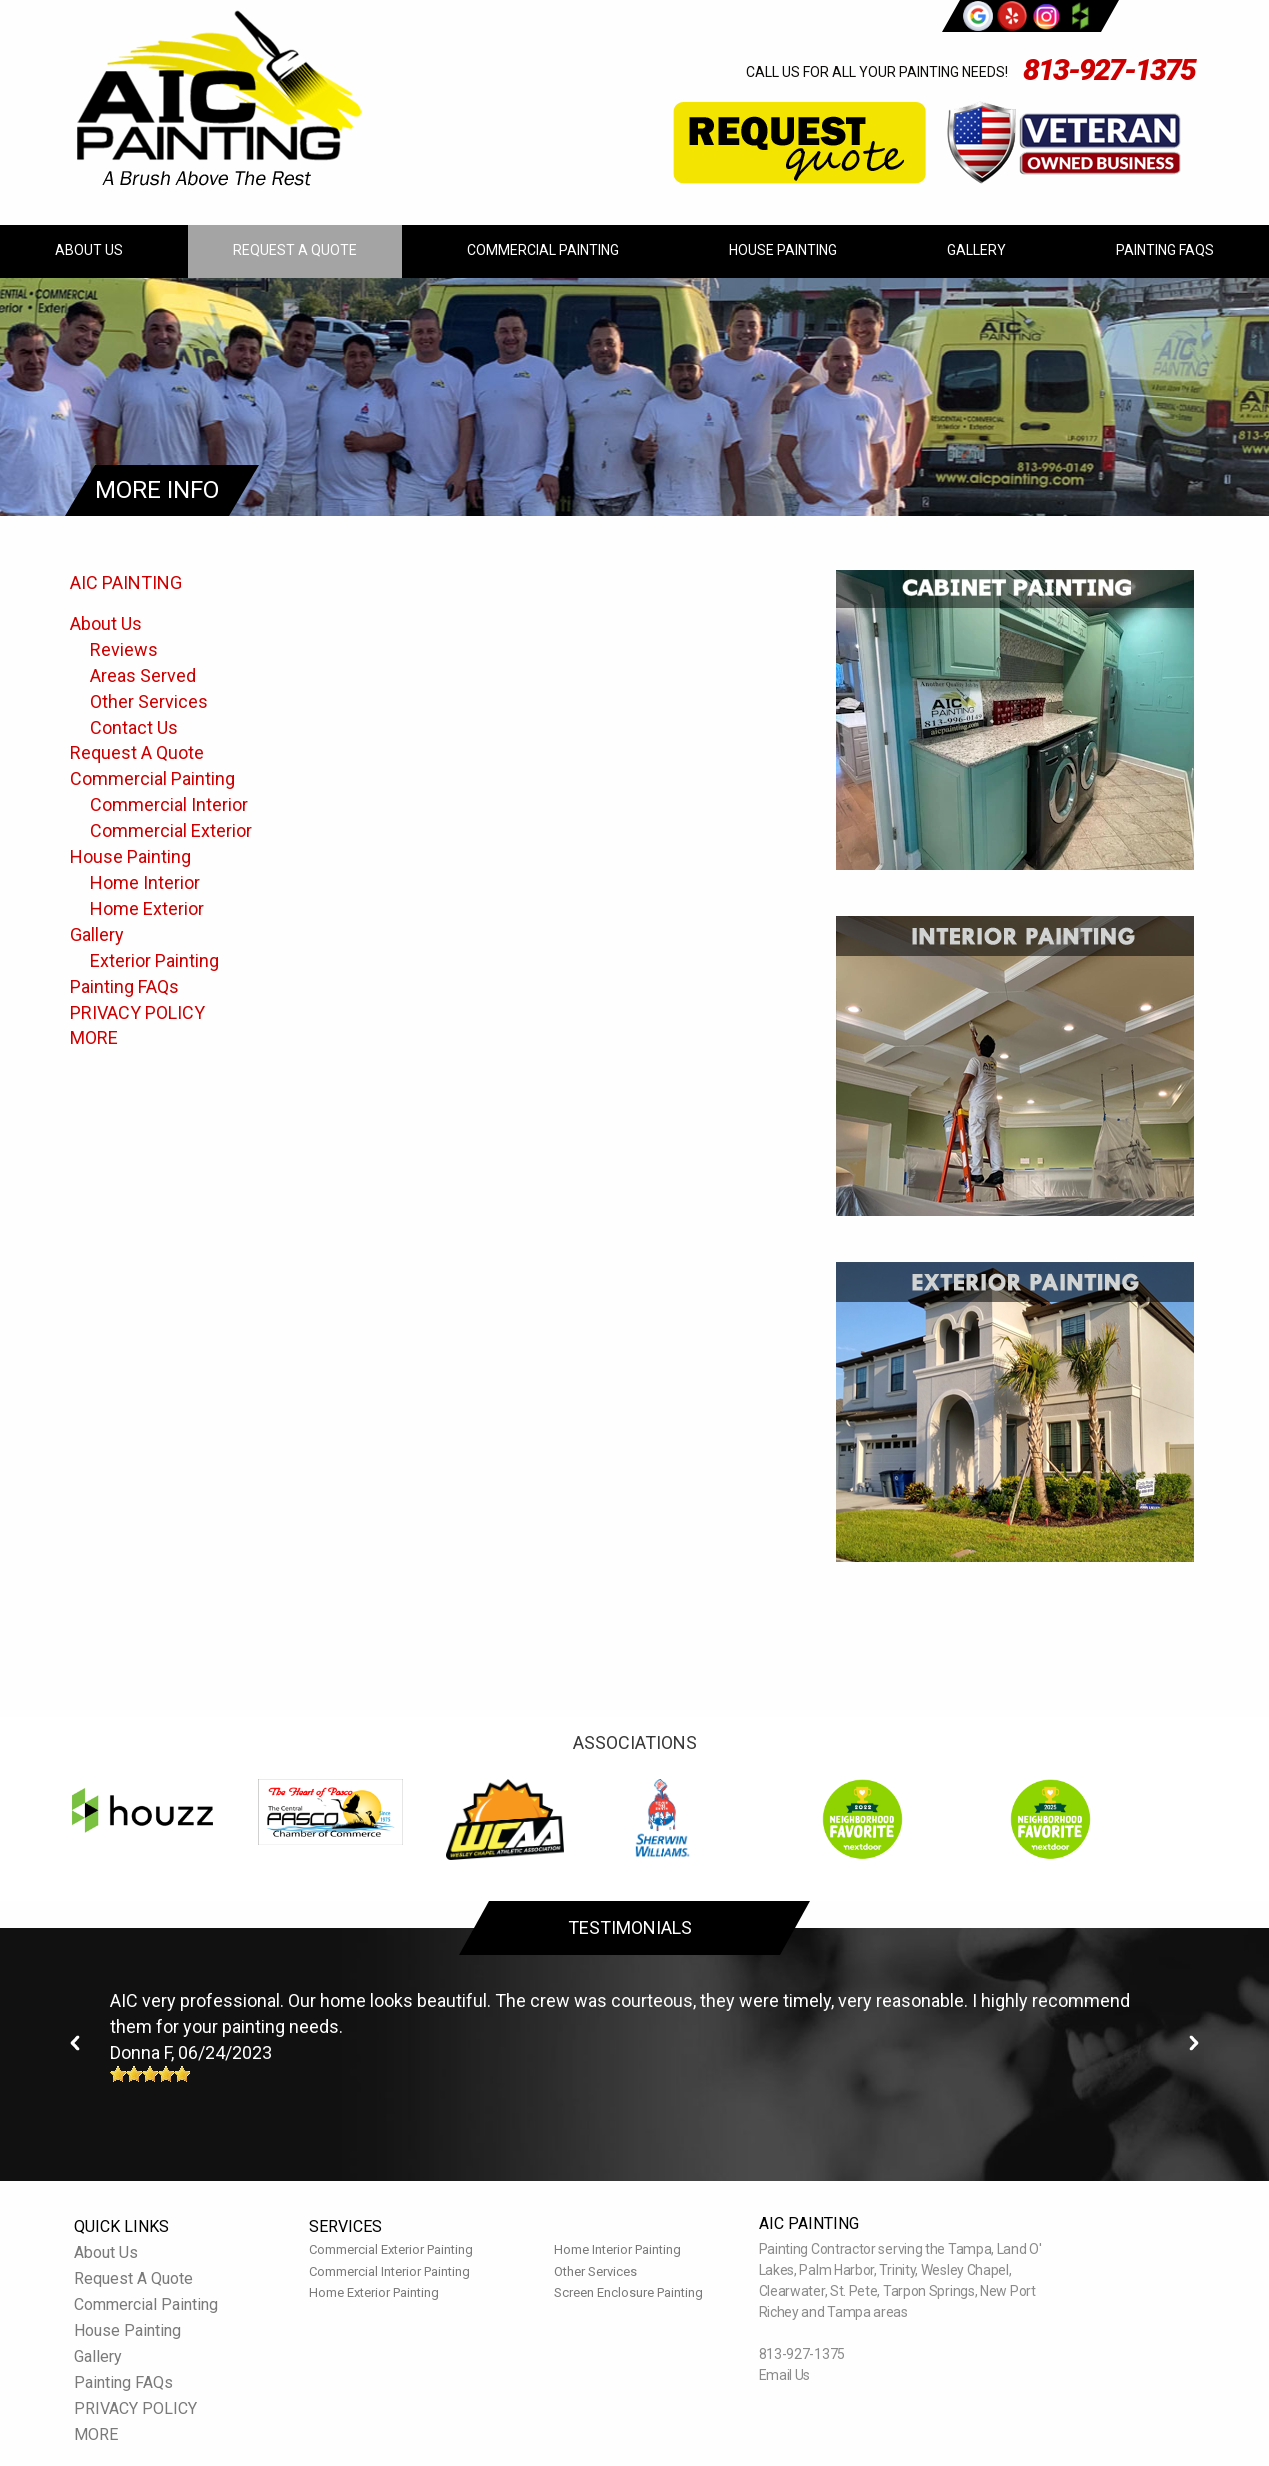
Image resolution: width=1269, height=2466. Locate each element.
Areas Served (143, 675)
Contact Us (134, 727)
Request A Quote (295, 250)
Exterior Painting (154, 960)
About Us (89, 250)
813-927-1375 (1109, 69)
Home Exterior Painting (374, 2292)
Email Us (785, 2375)
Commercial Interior (169, 804)
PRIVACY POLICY (137, 1012)
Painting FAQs (1165, 250)
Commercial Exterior (171, 830)
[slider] (150, 2074)
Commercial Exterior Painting (391, 2249)
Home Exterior (147, 908)
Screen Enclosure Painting (628, 2292)
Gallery (976, 250)
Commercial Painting (543, 250)
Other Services (149, 701)
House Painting (783, 250)
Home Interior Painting (617, 2249)
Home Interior (145, 882)
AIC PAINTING (126, 582)
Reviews (124, 649)
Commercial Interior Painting (389, 2271)
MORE (94, 1037)
